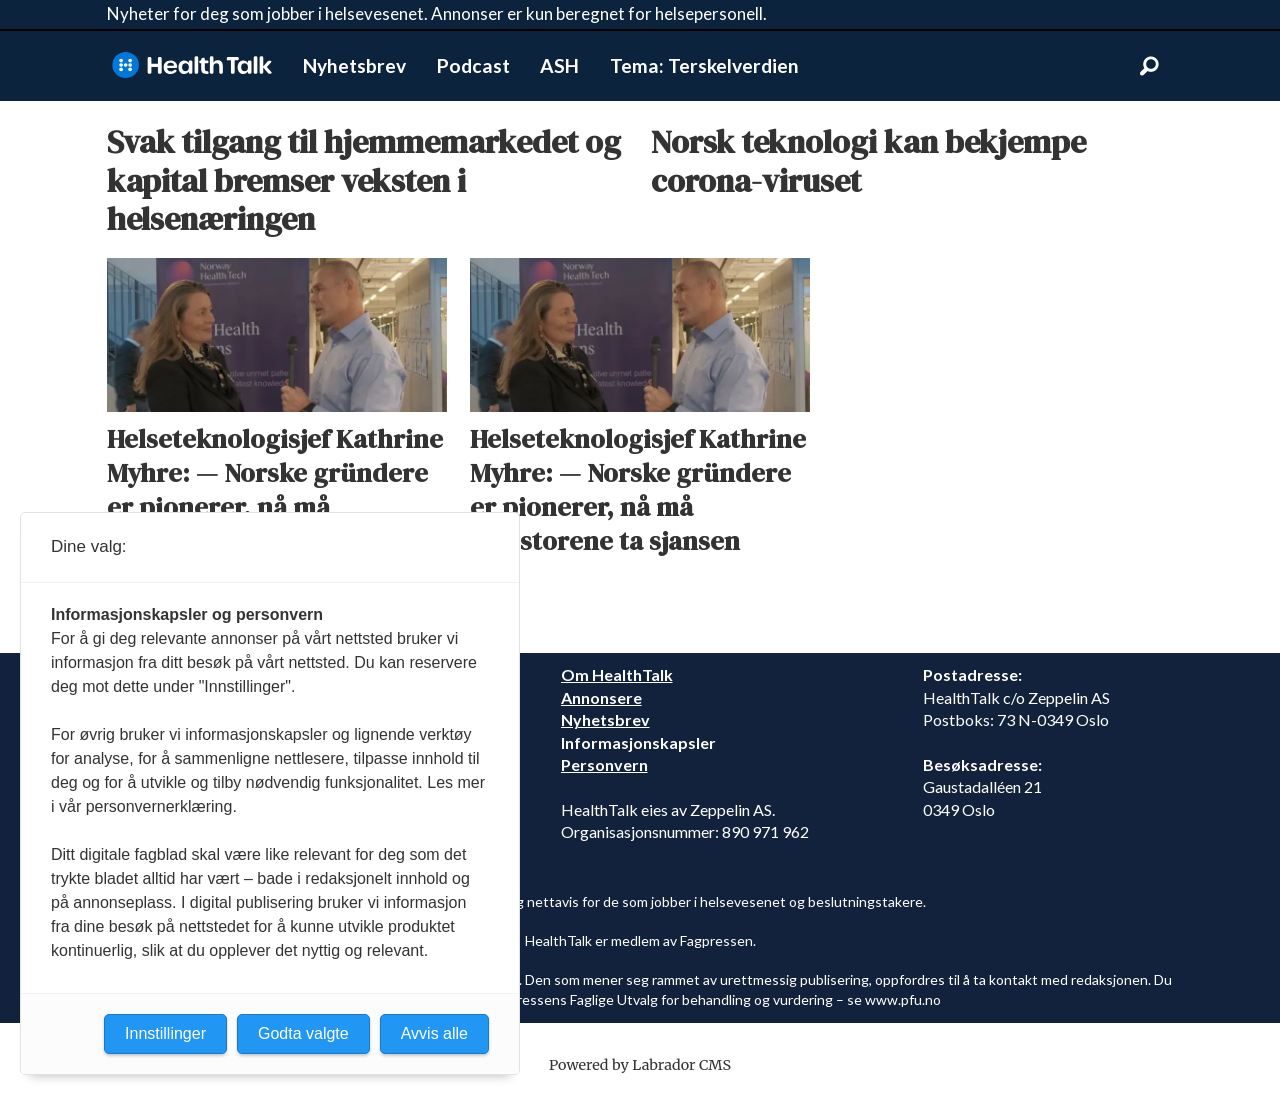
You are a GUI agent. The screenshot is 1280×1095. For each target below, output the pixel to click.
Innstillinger (165, 1033)
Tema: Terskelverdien (704, 65)
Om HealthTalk (617, 674)
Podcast (473, 65)
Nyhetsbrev (354, 65)
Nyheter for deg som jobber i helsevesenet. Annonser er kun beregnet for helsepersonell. (437, 13)
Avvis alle (434, 1033)
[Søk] (1149, 66)
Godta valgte (303, 1033)
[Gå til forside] (192, 65)
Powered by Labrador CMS (640, 1065)
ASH (559, 65)
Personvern (604, 764)
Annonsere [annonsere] (601, 697)
